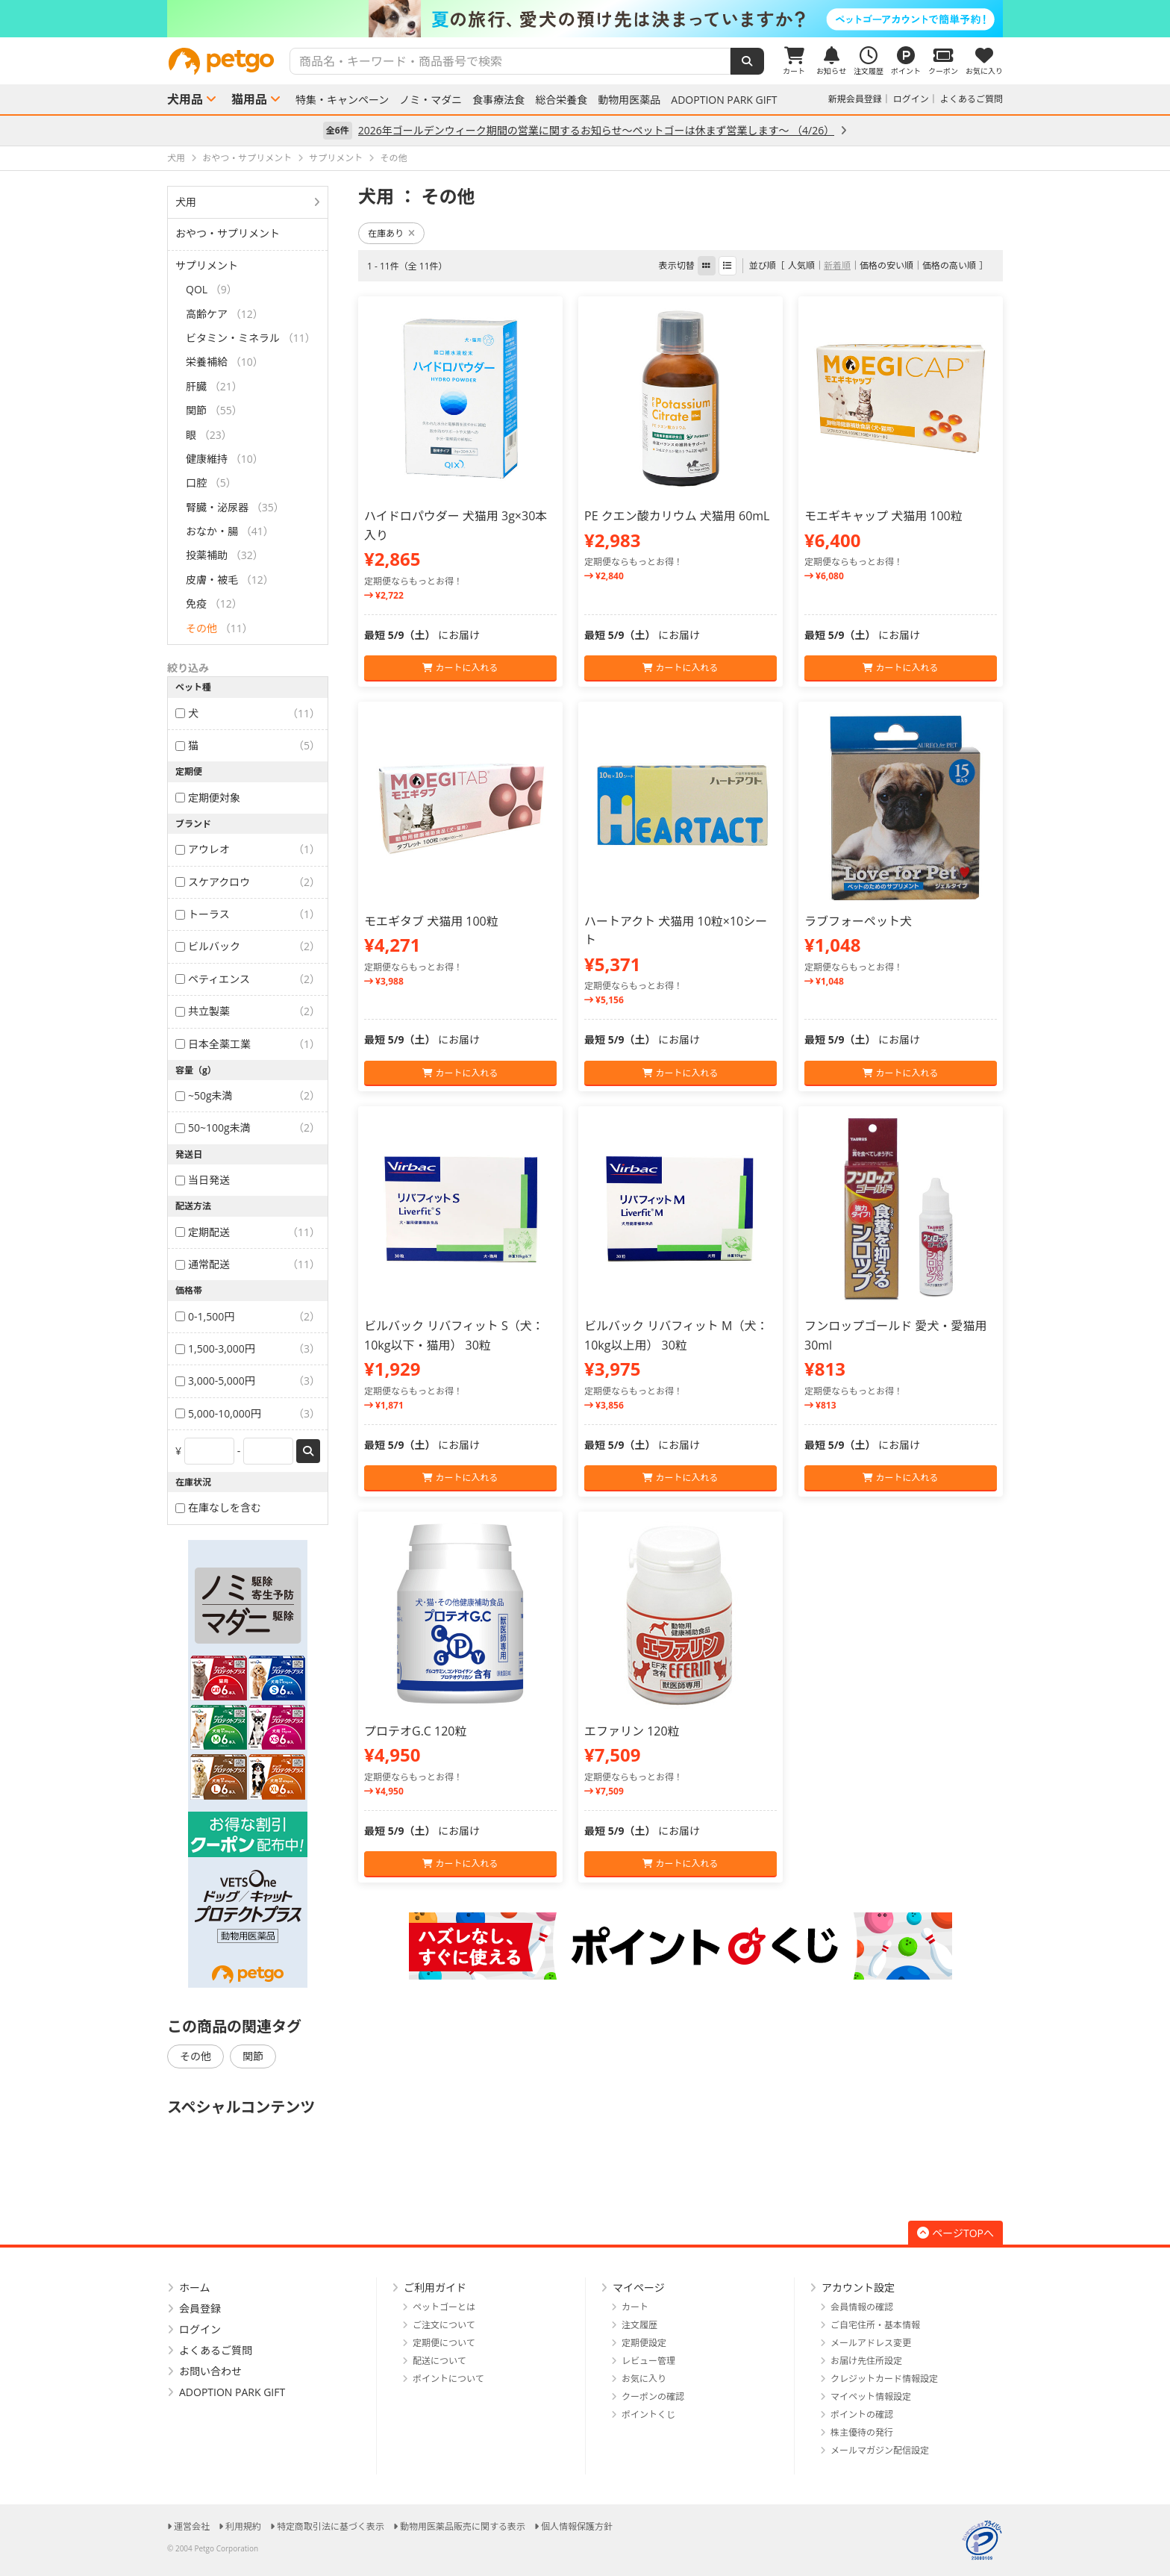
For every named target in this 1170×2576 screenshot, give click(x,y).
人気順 (801, 265)
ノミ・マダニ (430, 100)
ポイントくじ (648, 2414)
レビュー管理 (648, 2360)
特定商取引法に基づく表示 (330, 2526)
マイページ (639, 2287)
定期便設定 (644, 2342)
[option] (585, 18)
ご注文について (444, 2324)
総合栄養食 (561, 100)
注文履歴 (639, 2324)
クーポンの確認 (653, 2396)
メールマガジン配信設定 (879, 2450)
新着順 (837, 265)
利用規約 (243, 2526)
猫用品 (249, 99)
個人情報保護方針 (577, 2526)
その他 (195, 2056)
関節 (253, 2056)
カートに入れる (460, 667)
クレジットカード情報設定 (884, 2378)
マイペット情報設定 (870, 2396)
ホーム (194, 2287)
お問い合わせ (210, 2371)
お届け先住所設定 (866, 2360)
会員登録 (200, 2308)
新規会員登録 (855, 99)
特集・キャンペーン (342, 100)
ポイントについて (448, 2378)
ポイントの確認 (861, 2414)
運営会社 (192, 2526)
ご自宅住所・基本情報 (875, 2324)
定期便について (444, 2342)
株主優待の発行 (861, 2432)
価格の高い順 (949, 265)
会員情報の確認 (861, 2307)
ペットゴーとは (444, 2307)
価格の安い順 (886, 265)
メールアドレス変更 (870, 2342)
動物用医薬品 (629, 100)
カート (635, 2307)
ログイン (911, 99)
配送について (439, 2360)
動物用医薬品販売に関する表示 (462, 2526)
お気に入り (644, 2378)
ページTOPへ (955, 2233)
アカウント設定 (858, 2287)
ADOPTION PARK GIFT (724, 100)
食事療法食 (498, 100)
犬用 (185, 202)
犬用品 (185, 99)
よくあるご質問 (971, 99)
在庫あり (391, 233)
